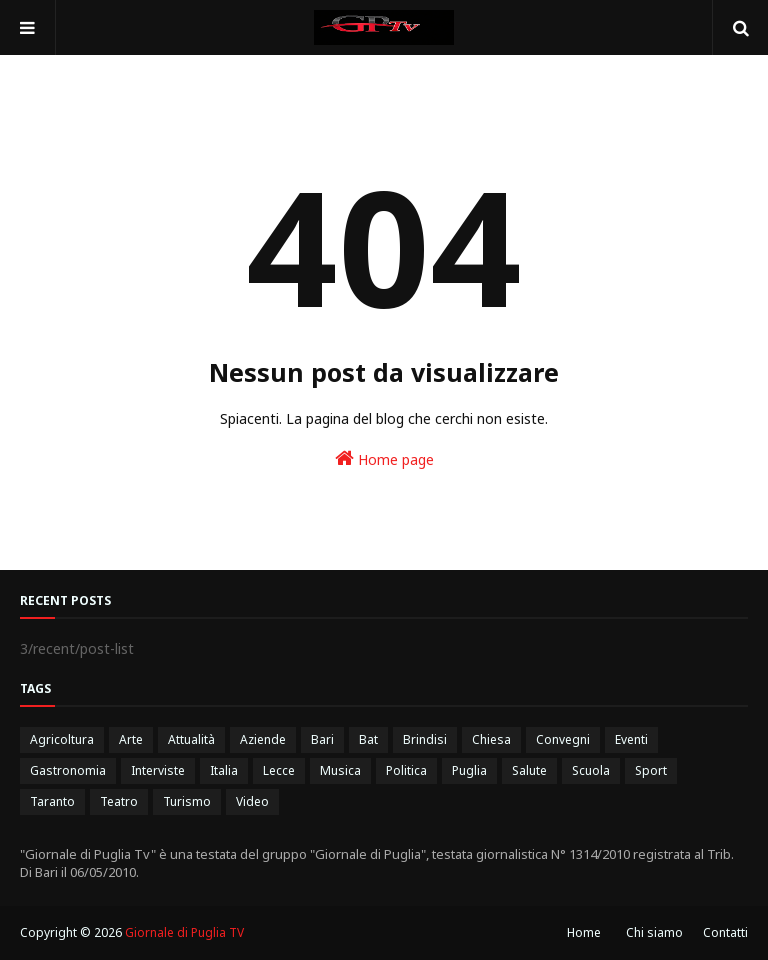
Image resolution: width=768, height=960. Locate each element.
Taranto (52, 801)
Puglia (469, 770)
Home (584, 932)
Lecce (279, 770)
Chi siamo (654, 932)
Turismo (187, 801)
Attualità (191, 739)
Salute (529, 770)
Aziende (263, 739)
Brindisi (425, 739)
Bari (322, 739)
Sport (651, 770)
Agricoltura (62, 739)
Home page (384, 458)
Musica (340, 770)
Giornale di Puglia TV (184, 932)
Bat (368, 739)
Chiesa (491, 739)
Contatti (725, 932)
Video (252, 801)
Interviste (158, 770)
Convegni (563, 739)
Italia (224, 770)
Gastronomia (68, 770)
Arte (131, 739)
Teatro (119, 801)
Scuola (591, 770)
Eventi (631, 739)
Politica (406, 770)
